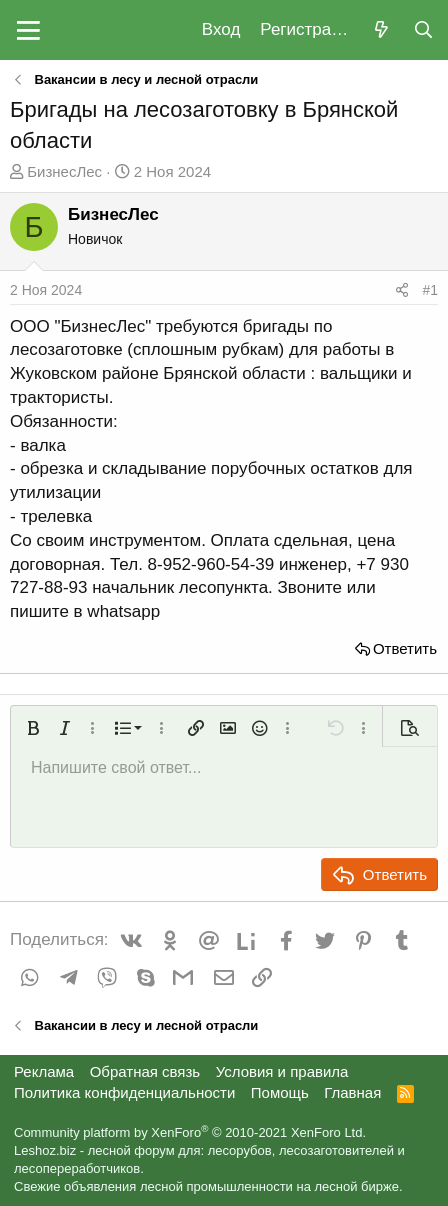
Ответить (405, 648)
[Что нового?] (381, 30)
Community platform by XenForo (190, 1132)
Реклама (44, 1071)
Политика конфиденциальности (124, 1092)
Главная (352, 1092)
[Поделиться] (402, 291)
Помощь (280, 1092)
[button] (28, 30)
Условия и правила (282, 1071)
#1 (430, 290)
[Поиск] (423, 30)
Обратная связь (145, 1071)
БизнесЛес (64, 171)
